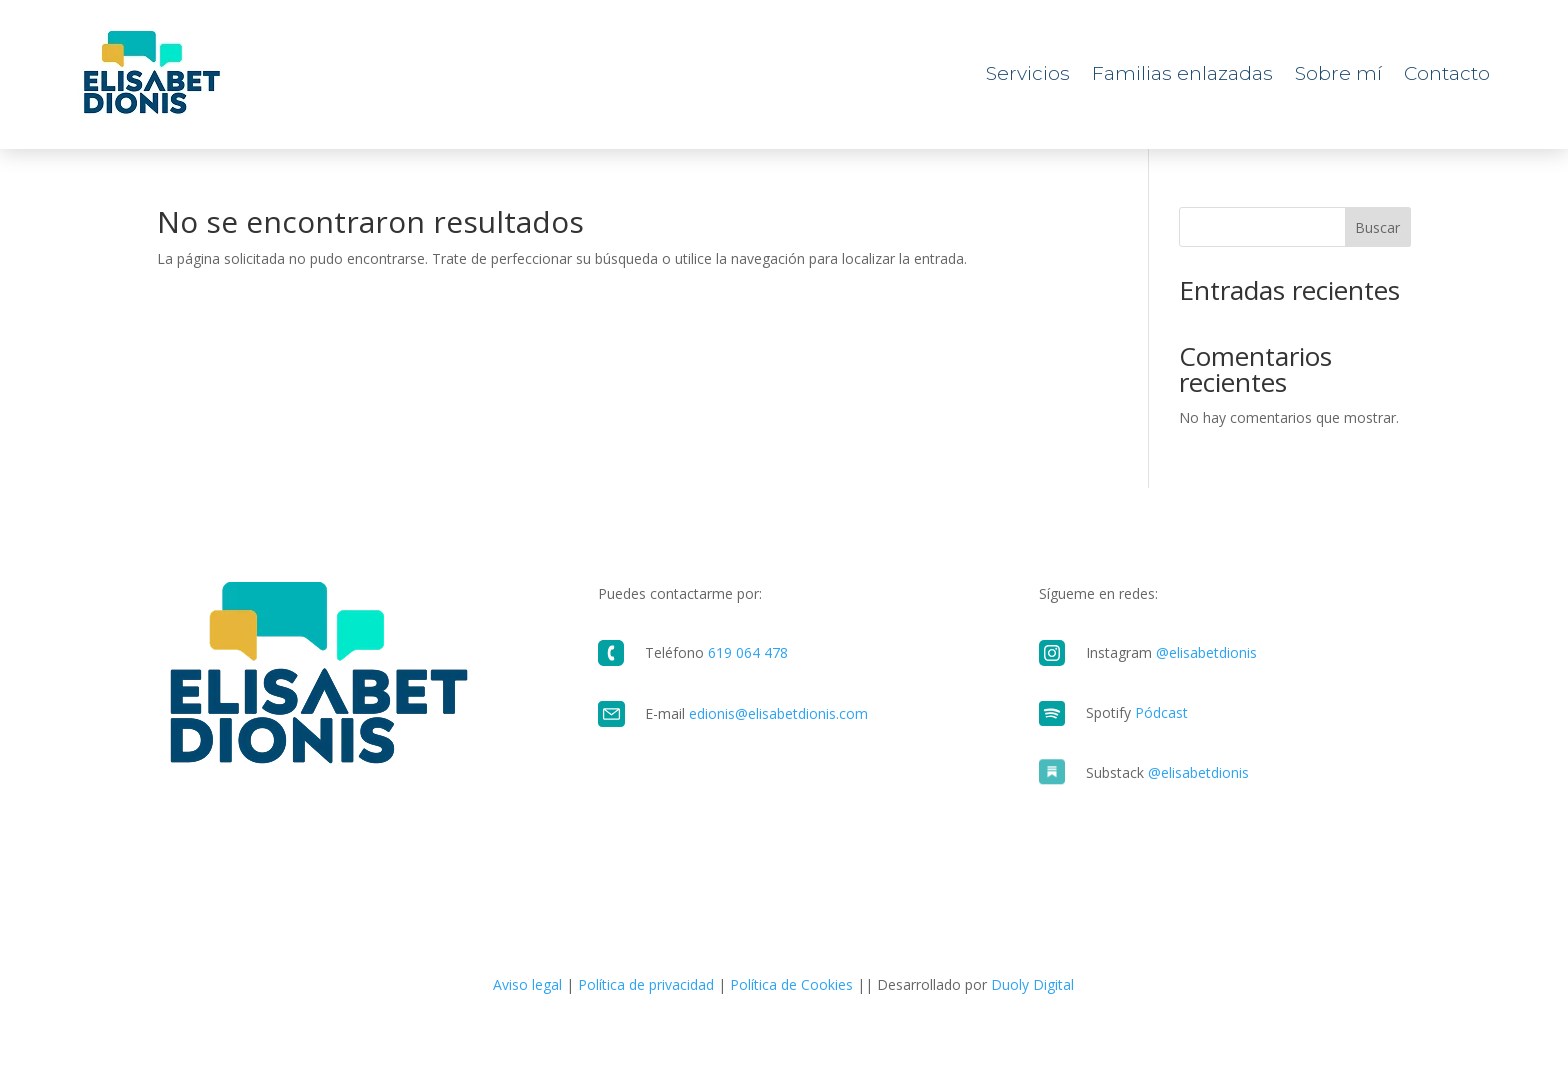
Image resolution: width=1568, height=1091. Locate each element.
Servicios (1028, 73)
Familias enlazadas (1182, 73)
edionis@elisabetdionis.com (778, 713)
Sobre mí (1338, 73)
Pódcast (1161, 712)
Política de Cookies (791, 984)
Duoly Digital (1032, 984)
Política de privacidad (646, 984)
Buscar (1377, 227)
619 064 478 (748, 652)
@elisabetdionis (1206, 652)
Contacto (1447, 73)
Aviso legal (527, 984)
